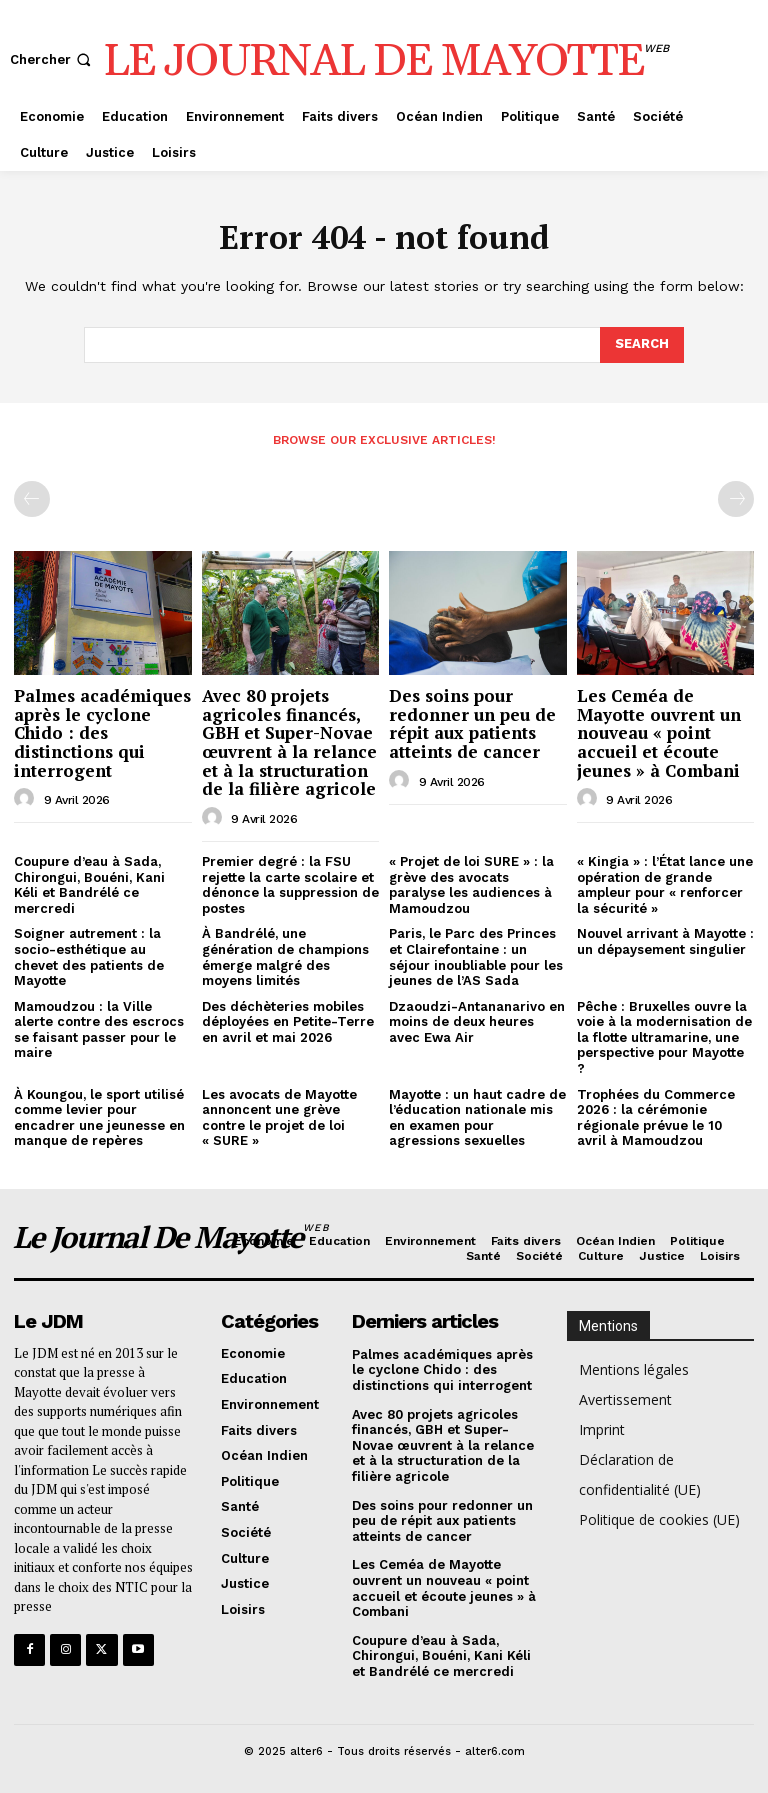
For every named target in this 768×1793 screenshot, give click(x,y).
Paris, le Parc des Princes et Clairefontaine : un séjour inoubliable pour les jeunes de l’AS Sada (476, 957)
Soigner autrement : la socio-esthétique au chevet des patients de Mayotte (89, 957)
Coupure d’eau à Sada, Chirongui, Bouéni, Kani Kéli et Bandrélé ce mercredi (89, 885)
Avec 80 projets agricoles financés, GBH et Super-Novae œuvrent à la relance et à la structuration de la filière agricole (289, 742)
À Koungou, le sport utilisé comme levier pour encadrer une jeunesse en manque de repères (99, 1118)
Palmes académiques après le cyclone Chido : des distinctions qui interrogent (102, 733)
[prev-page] (32, 499)
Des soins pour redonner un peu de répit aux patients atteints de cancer (472, 723)
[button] (52, 59)
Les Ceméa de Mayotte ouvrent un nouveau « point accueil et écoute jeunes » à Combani (659, 733)
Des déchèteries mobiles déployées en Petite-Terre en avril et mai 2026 (288, 1022)
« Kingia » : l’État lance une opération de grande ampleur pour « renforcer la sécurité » (665, 885)
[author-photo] (27, 799)
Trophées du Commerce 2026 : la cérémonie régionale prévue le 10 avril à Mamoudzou (656, 1118)
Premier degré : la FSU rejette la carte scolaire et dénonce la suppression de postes (290, 885)
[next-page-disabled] (736, 499)
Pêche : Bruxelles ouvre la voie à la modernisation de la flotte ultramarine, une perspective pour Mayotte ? (664, 1037)
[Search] (642, 345)
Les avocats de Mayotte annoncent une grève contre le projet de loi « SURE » (279, 1118)
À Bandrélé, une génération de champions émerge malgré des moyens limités (285, 957)
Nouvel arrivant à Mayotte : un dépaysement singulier (665, 941)
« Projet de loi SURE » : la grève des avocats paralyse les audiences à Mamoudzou (471, 885)
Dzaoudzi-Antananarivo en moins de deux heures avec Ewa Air (477, 1022)
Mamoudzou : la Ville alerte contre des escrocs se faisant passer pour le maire (99, 1030)
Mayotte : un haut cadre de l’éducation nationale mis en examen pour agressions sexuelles (477, 1118)
